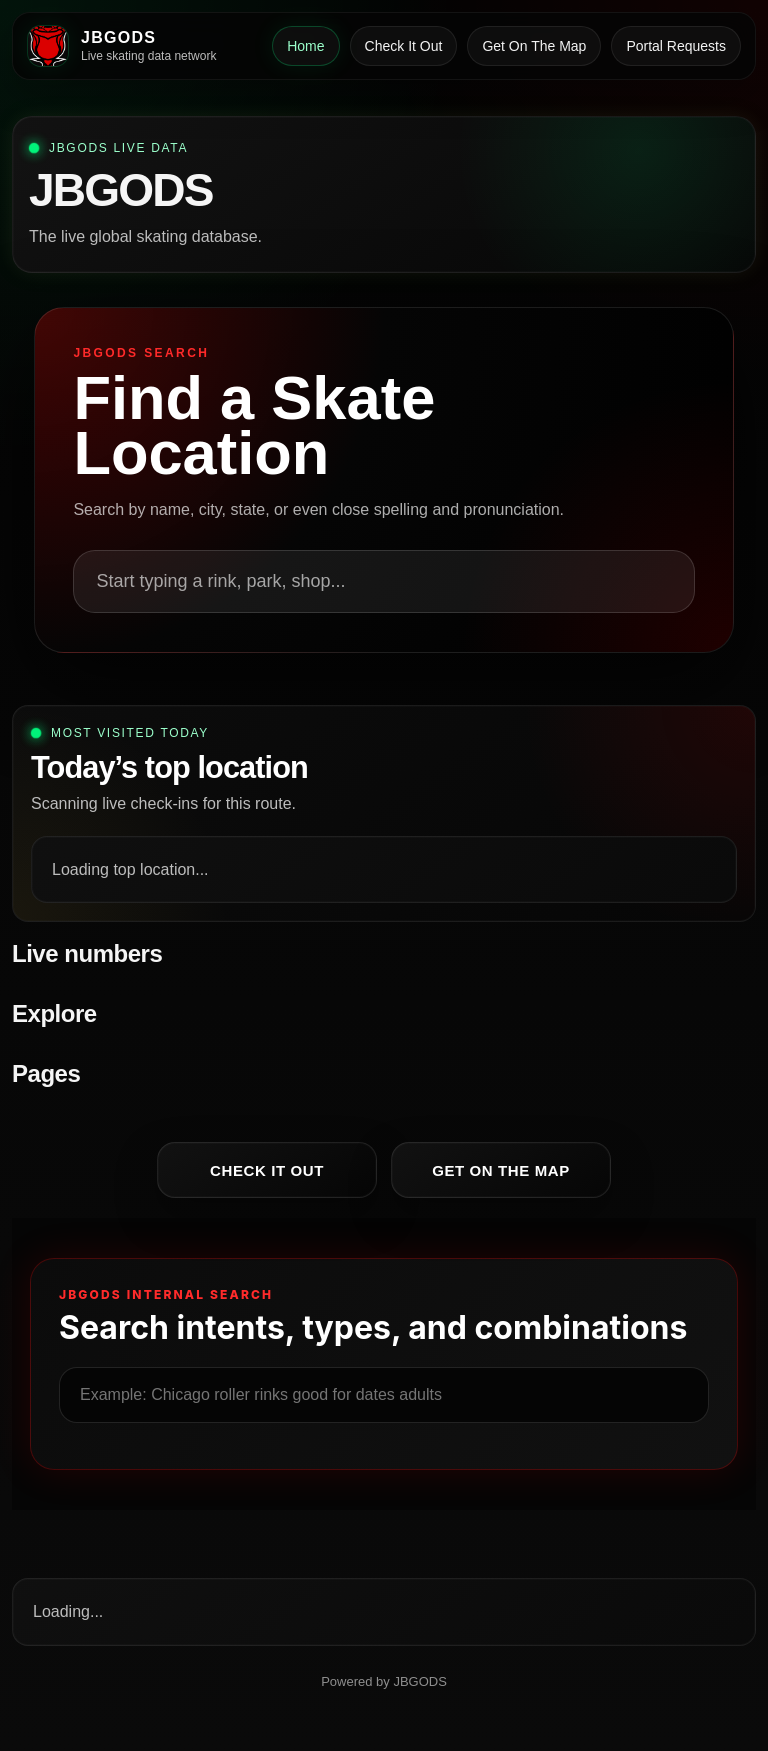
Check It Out (404, 46)
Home (305, 46)
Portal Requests (676, 46)
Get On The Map (534, 46)
